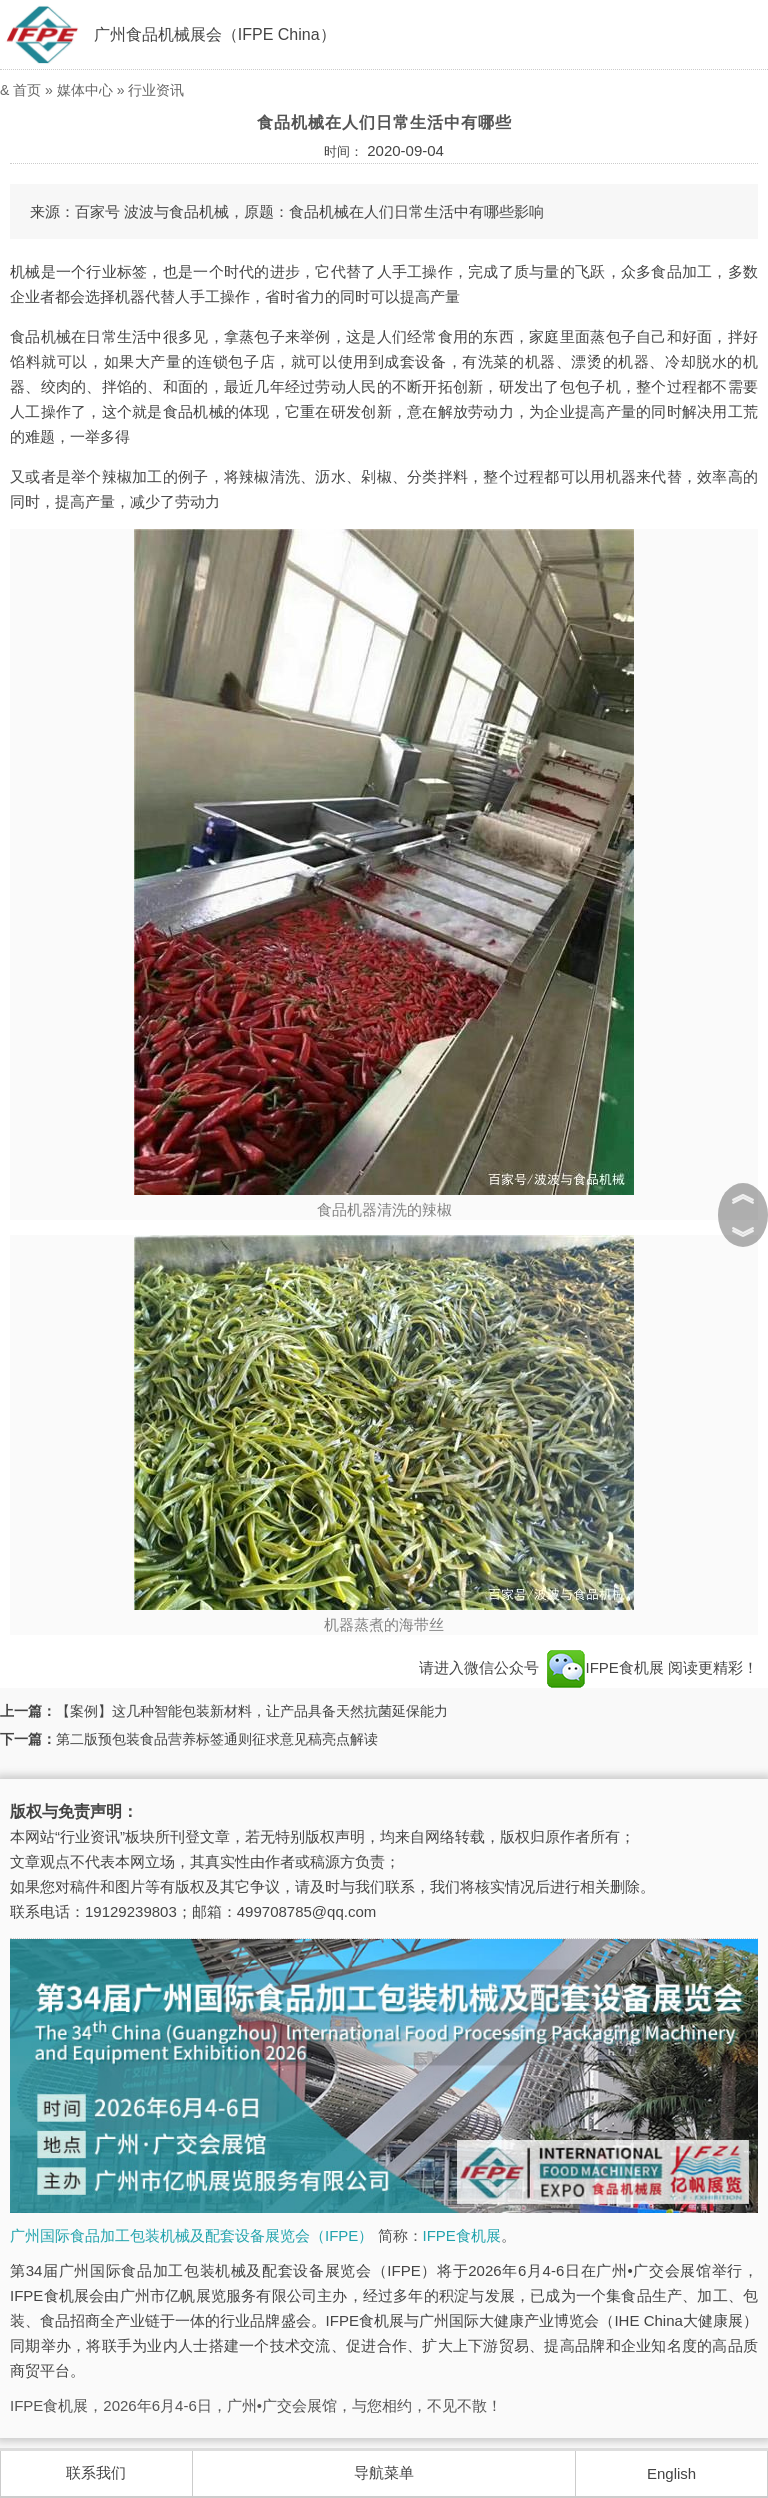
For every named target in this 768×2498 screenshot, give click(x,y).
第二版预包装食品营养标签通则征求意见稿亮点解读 (217, 1739)
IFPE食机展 (462, 2235)
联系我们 (96, 2472)
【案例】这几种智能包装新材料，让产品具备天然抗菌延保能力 (252, 1711)
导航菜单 (384, 2472)
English (671, 2473)
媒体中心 (85, 90)
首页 (27, 90)
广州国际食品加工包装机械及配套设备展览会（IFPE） (191, 2235)
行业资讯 (156, 90)
